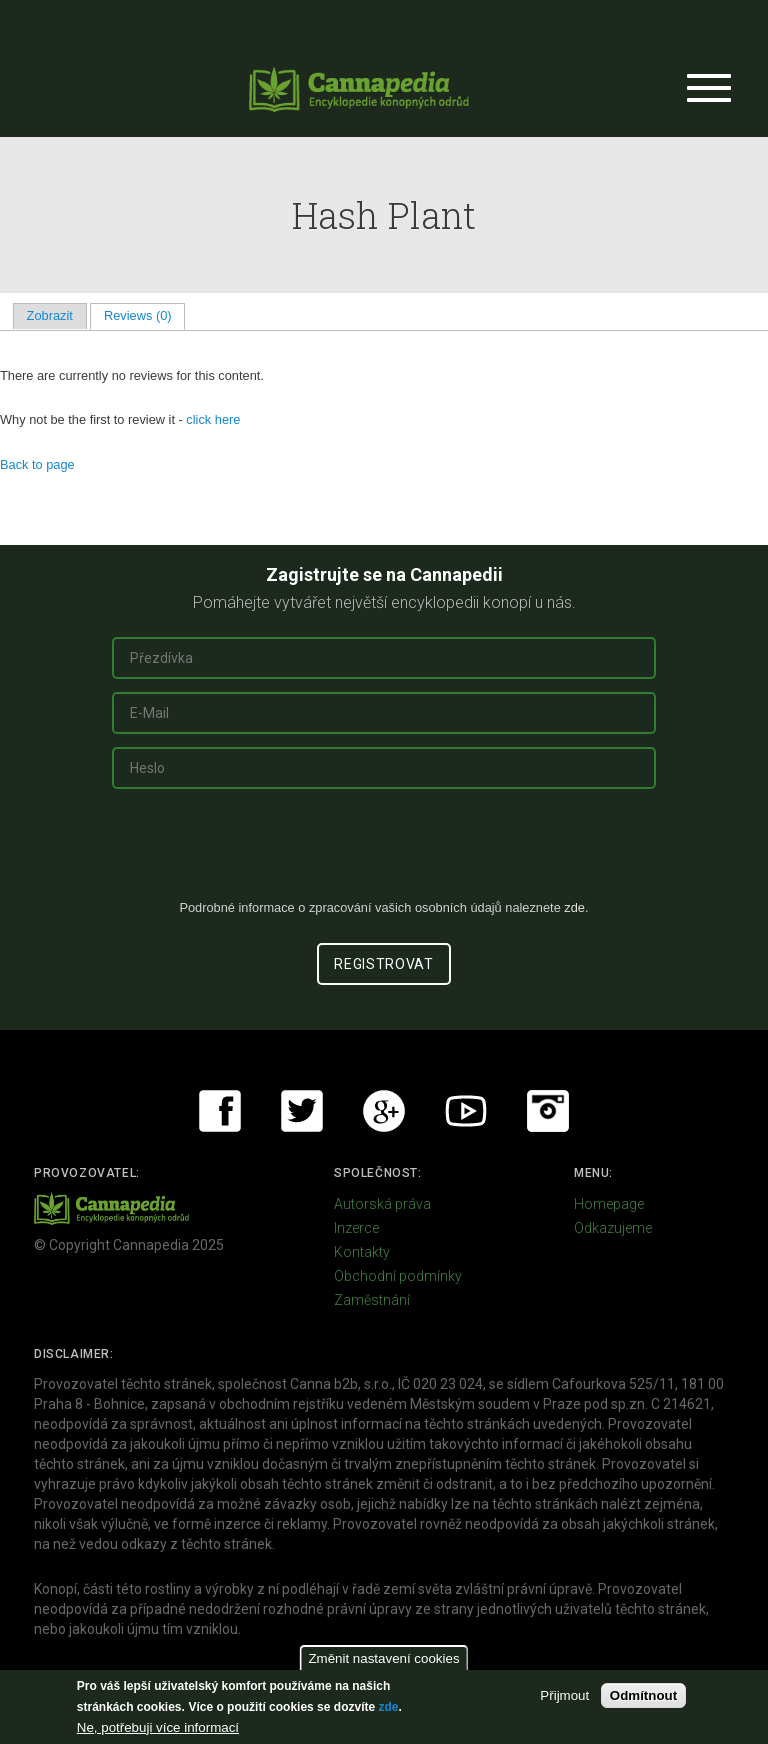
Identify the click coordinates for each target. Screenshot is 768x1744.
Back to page (37, 464)
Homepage (609, 1204)
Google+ (384, 1111)
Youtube (466, 1111)
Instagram (548, 1111)
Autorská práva (382, 1204)
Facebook (220, 1111)
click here (213, 419)
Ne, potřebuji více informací (158, 1727)
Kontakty (362, 1252)
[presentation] (384, 852)
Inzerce (356, 1228)
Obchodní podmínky (398, 1276)
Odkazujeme (613, 1228)
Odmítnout (643, 1695)
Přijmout (564, 1695)
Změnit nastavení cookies (383, 1658)
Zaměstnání (372, 1300)
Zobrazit (50, 315)
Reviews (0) (144, 315)
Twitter (302, 1111)
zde (388, 1707)
